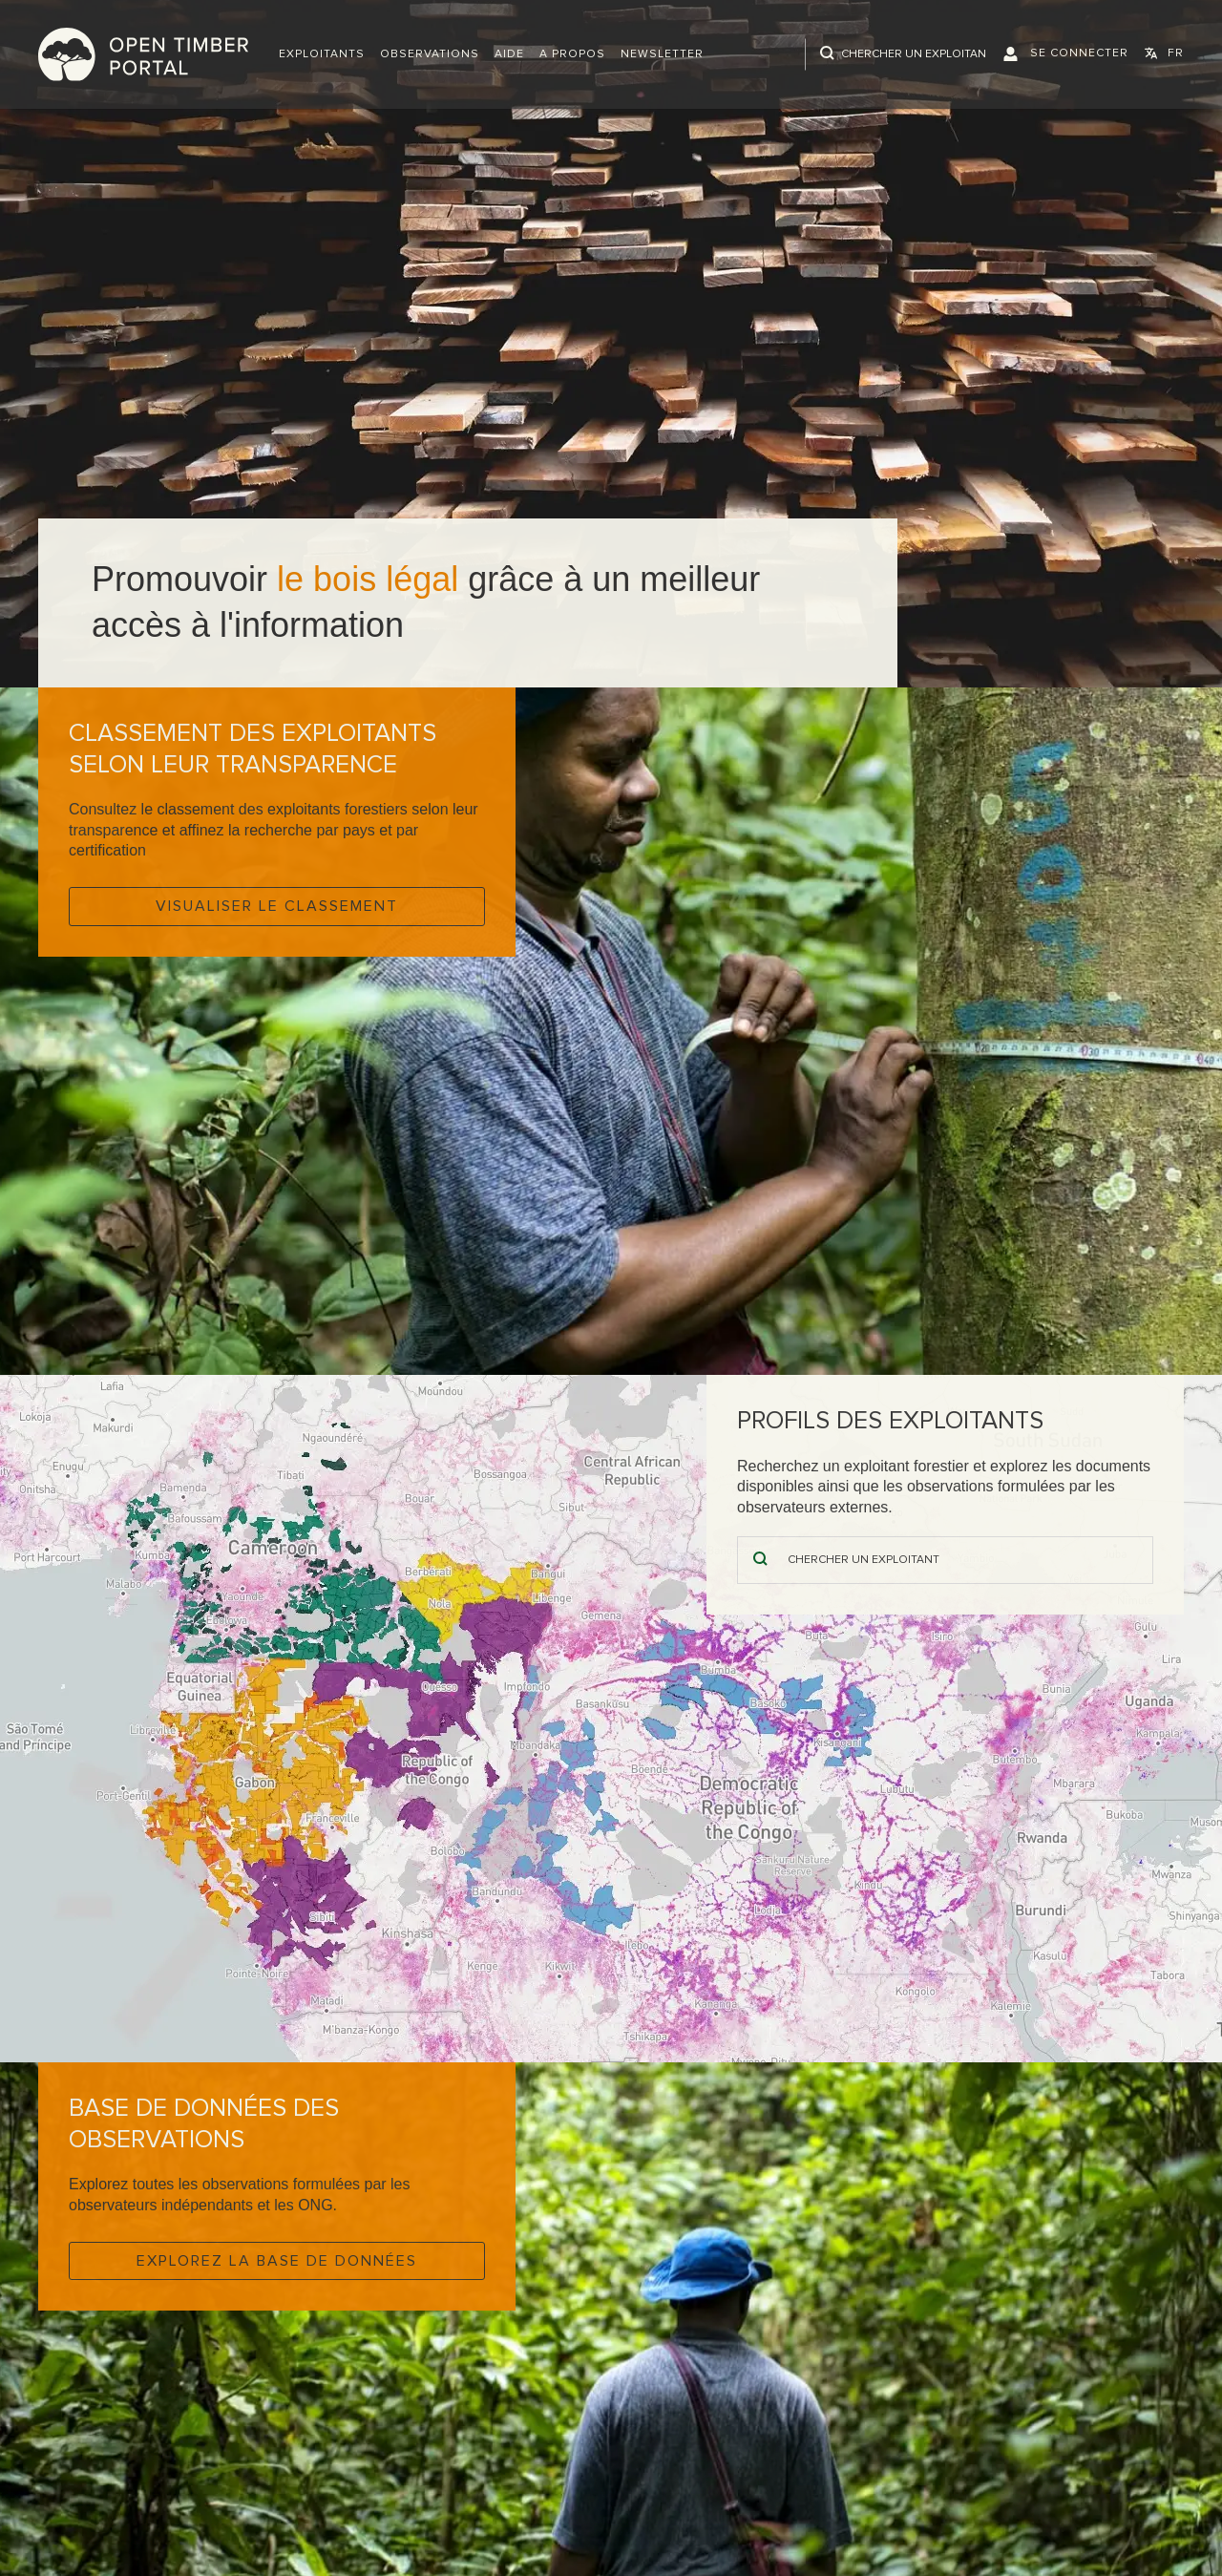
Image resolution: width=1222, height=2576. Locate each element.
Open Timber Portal (143, 54)
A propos (572, 54)
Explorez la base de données (277, 2261)
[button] (322, 54)
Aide (509, 54)
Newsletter (662, 54)
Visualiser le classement (277, 906)
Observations (429, 54)
